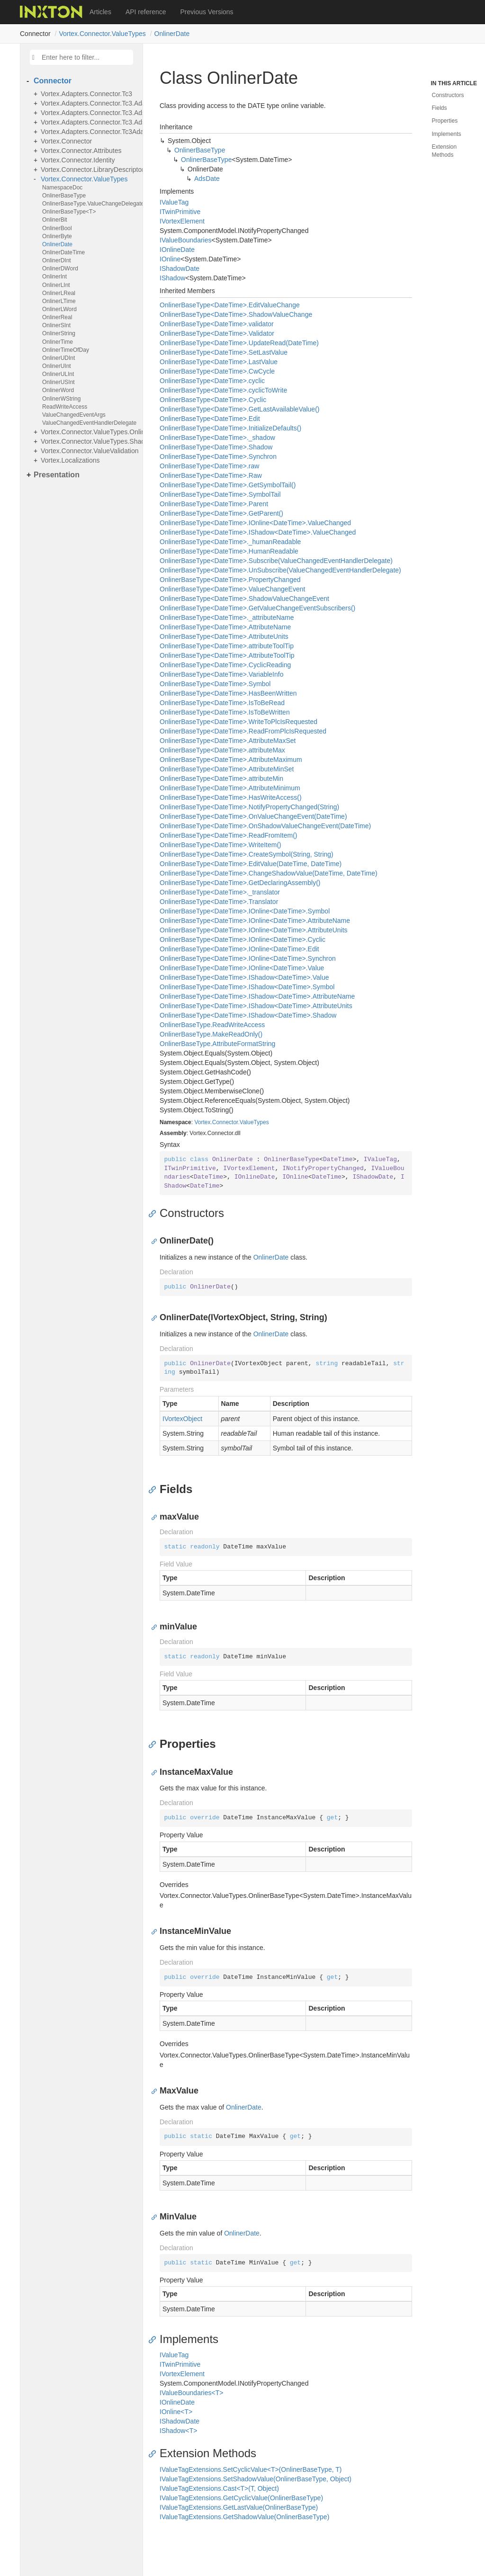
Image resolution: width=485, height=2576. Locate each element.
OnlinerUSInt (58, 382)
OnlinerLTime (59, 301)
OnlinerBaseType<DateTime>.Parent (214, 504)
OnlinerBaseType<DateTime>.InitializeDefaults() (230, 428)
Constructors (448, 95)
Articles (100, 12)
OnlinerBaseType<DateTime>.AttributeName (225, 627)
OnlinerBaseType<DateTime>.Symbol (215, 684)
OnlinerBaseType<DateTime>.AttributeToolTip (227, 655)
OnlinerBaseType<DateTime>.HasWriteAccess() (231, 797)
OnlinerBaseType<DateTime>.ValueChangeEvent (232, 589)
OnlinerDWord (60, 268)
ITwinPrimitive (180, 211)
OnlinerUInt (56, 366)
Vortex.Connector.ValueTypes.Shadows (89, 441)
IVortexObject (182, 1418)
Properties (445, 120)
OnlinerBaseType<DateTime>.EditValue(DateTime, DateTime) (250, 864)
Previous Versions (207, 12)
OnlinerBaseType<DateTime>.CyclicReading (225, 665)
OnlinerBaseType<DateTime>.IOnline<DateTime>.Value (242, 968)
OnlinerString (58, 333)
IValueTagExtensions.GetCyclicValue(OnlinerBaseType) (241, 2498)
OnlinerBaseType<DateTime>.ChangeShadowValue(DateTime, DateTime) (268, 873)
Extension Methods (444, 150)
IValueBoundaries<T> (191, 2393)
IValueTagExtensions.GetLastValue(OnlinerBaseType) (239, 2507)
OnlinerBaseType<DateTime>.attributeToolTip (227, 646)
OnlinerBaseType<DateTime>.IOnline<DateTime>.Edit (239, 949)
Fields (439, 108)
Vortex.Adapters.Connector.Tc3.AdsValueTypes (89, 122)
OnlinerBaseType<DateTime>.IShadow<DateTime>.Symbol (247, 987)
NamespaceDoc (62, 187)
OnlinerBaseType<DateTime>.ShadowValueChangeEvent (244, 598)
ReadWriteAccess (64, 406)
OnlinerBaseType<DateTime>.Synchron (218, 456)
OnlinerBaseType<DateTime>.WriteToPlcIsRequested (238, 721)
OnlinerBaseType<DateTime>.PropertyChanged (230, 579)
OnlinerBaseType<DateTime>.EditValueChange (230, 305)
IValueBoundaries (186, 240)
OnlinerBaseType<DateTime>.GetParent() (221, 513)
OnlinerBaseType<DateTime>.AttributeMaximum (231, 759)
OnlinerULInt (58, 374)
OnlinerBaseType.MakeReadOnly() (211, 1034)
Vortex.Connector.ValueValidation (89, 451)
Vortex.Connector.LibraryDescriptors (89, 169)
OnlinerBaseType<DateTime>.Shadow (216, 447)
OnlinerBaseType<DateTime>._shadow (217, 437)
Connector (53, 81)
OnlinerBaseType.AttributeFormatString (217, 1043)
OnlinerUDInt (58, 358)
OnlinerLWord (59, 309)
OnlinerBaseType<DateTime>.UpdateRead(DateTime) (239, 343)
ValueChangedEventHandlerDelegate (89, 423)
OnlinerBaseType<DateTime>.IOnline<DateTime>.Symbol (245, 911)
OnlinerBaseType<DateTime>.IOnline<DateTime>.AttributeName (255, 920)
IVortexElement (182, 221)
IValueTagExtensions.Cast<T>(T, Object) (219, 2488)
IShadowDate (179, 268)
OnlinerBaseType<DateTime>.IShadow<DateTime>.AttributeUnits (256, 1006)
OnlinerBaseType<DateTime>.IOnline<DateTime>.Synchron (248, 958)
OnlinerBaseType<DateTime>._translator (220, 892)
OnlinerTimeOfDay (65, 350)
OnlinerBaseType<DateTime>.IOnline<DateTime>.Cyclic (242, 939)
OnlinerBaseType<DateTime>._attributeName (227, 617)
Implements (446, 134)
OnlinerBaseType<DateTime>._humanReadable (230, 542)
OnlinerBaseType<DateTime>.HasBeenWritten (228, 693)
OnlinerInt (54, 276)
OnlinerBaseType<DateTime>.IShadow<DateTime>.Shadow (248, 1015)
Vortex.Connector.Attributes (81, 150)
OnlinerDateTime (63, 252)
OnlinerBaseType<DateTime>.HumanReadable (229, 551)
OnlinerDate (172, 33)
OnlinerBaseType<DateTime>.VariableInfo (221, 674)
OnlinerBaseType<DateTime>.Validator (217, 333)
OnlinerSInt (56, 325)
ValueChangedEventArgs (74, 414)
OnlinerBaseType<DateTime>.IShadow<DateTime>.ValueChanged (258, 532)
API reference (146, 12)
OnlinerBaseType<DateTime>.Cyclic (213, 399)
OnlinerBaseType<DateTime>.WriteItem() (220, 845)
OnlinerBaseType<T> (69, 211)
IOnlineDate (177, 249)
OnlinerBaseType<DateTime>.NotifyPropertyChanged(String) (249, 807)
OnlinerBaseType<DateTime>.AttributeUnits (224, 636)
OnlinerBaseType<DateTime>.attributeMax (222, 750)
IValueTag (174, 202)
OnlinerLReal (58, 293)
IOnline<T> (176, 2411)
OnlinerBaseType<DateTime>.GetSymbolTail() (228, 485)
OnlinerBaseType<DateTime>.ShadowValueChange (236, 314)
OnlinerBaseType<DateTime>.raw (209, 466)
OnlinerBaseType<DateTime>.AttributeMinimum (230, 788)
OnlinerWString (61, 398)
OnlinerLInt (56, 285)
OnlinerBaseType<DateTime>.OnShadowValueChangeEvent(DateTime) (265, 826)
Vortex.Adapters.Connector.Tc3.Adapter (89, 103)
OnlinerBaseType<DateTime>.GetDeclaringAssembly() (240, 882)
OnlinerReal (57, 317)
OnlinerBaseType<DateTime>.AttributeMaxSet (228, 740)
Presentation (57, 475)
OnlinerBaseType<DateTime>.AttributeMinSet (227, 769)
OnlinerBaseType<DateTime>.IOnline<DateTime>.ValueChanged (255, 523)
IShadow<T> (178, 2430)
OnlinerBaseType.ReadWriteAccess (212, 1025)
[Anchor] (154, 1213)
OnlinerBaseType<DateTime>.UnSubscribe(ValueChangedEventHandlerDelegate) (280, 570)
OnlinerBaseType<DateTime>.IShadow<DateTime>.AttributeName (257, 996)
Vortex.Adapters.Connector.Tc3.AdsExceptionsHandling (89, 112)
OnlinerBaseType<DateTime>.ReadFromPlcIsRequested (243, 731)
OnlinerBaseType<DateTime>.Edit (210, 418)
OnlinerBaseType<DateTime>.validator (217, 324)
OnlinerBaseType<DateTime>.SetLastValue (223, 352)
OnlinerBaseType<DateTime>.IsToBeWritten (225, 712)
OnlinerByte (57, 236)
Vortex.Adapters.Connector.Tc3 (86, 94)
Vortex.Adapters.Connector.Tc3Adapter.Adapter (89, 131)
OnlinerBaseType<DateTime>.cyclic (212, 381)
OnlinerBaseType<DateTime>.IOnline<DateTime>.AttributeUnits (254, 930)
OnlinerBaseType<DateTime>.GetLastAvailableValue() (239, 409)
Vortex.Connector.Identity (78, 160)
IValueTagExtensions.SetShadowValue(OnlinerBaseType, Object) (255, 2479)
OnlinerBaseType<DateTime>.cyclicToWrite (223, 390)
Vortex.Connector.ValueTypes (102, 33)
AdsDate (207, 178)
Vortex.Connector (66, 141)
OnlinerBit (54, 219)
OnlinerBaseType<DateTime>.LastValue (219, 362)
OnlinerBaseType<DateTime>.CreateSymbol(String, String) (246, 854)
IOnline (170, 259)
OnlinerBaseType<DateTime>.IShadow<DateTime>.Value (244, 977)
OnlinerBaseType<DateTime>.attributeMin (221, 778)
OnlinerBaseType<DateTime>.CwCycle (217, 371)
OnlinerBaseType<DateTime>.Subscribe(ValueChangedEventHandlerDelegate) (276, 560)
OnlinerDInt (56, 260)
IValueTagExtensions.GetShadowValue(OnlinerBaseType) (244, 2517)
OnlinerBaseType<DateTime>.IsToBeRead (222, 703)
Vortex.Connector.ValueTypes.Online (89, 432)
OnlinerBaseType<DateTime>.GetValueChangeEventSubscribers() (257, 608)
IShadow (172, 278)
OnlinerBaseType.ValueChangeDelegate (90, 203)
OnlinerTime (57, 342)
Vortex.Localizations (70, 460)
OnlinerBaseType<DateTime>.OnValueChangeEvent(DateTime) (253, 816)
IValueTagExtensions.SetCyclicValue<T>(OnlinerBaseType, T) (250, 2469)
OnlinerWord (58, 390)
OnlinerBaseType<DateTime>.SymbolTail (220, 494)
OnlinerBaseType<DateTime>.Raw (211, 475)
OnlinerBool (57, 228)
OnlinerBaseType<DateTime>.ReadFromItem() (228, 835)
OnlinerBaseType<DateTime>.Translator (219, 901)
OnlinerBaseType (64, 195)
